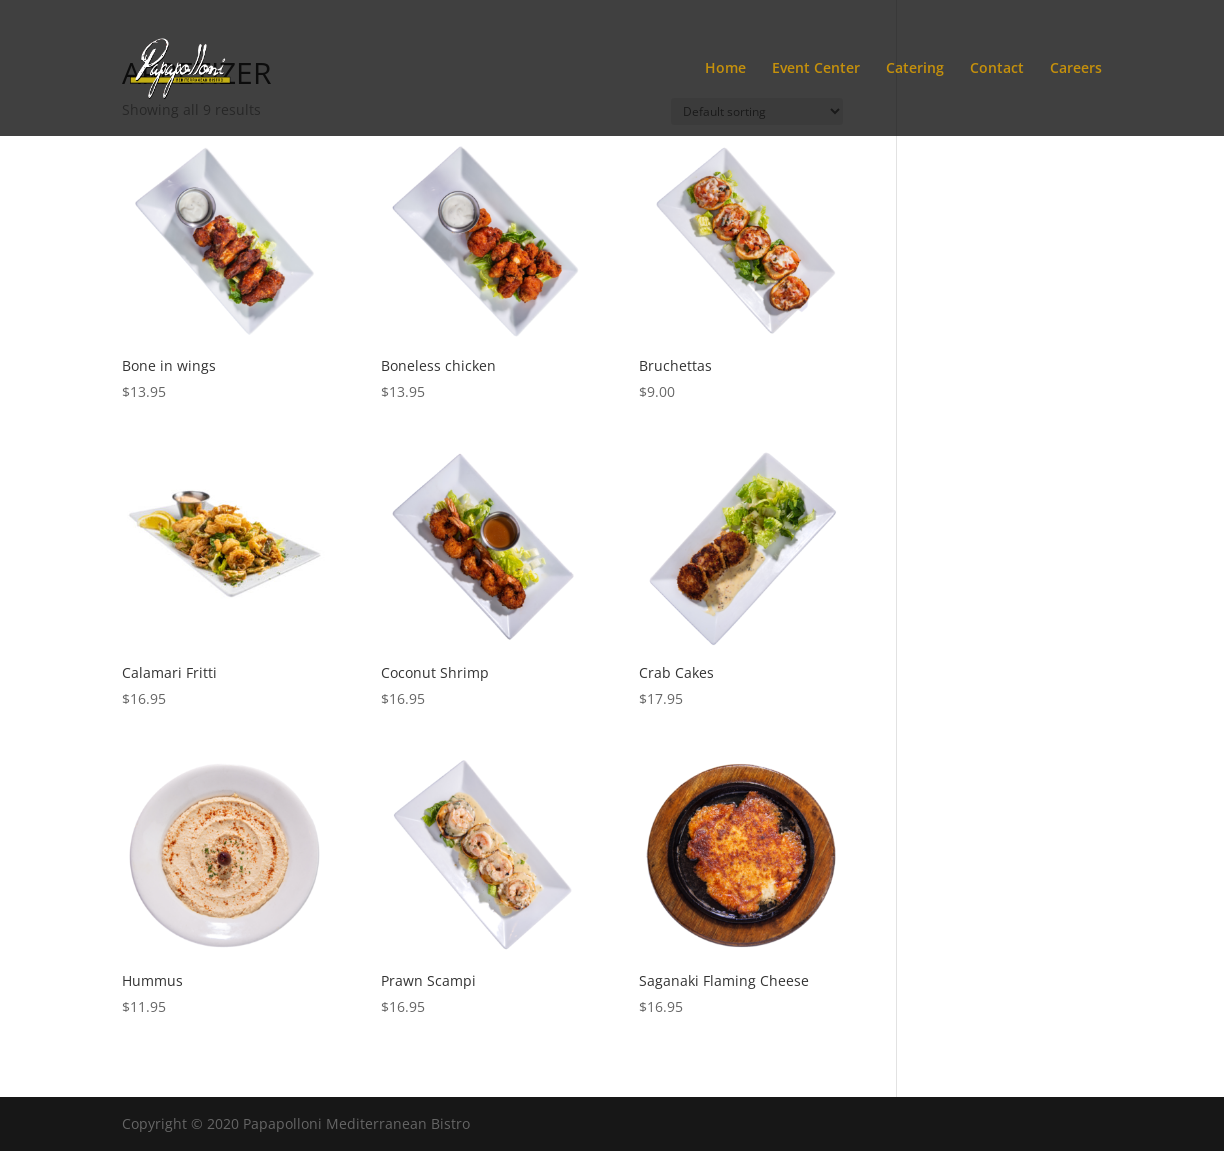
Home (725, 69)
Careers (1076, 69)
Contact (997, 69)
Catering (915, 69)
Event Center (816, 69)
